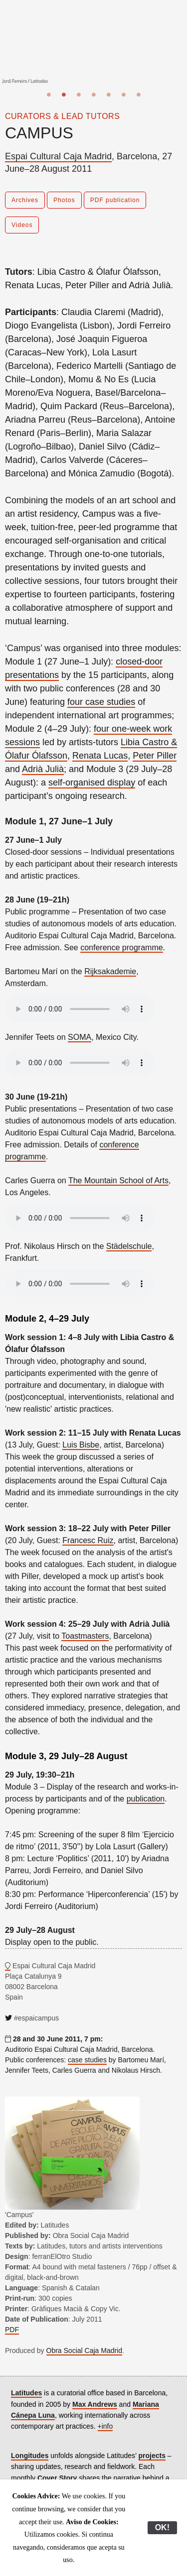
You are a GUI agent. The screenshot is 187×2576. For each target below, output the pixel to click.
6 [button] (124, 95)
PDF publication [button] (115, 200)
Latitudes (26, 2393)
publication (146, 1798)
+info (105, 2426)
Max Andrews (94, 2404)
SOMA (79, 1037)
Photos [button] (64, 200)
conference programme (121, 947)
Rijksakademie (110, 971)
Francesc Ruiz (87, 1540)
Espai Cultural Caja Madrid (58, 156)
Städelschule (129, 1246)
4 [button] (94, 95)
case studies (87, 2060)
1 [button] (49, 95)
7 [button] (139, 95)
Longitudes (29, 2456)
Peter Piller (155, 756)
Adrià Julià (43, 769)
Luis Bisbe (80, 1445)
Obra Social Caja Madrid (84, 2350)
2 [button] (64, 95)
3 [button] (79, 95)
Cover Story (57, 2478)
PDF (12, 2330)
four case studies (101, 702)
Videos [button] (21, 225)
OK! (162, 2527)
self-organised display (91, 782)
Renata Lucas (100, 756)
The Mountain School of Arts (118, 1180)
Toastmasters (85, 1636)
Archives (24, 200)
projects (152, 2456)
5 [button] (109, 95)
